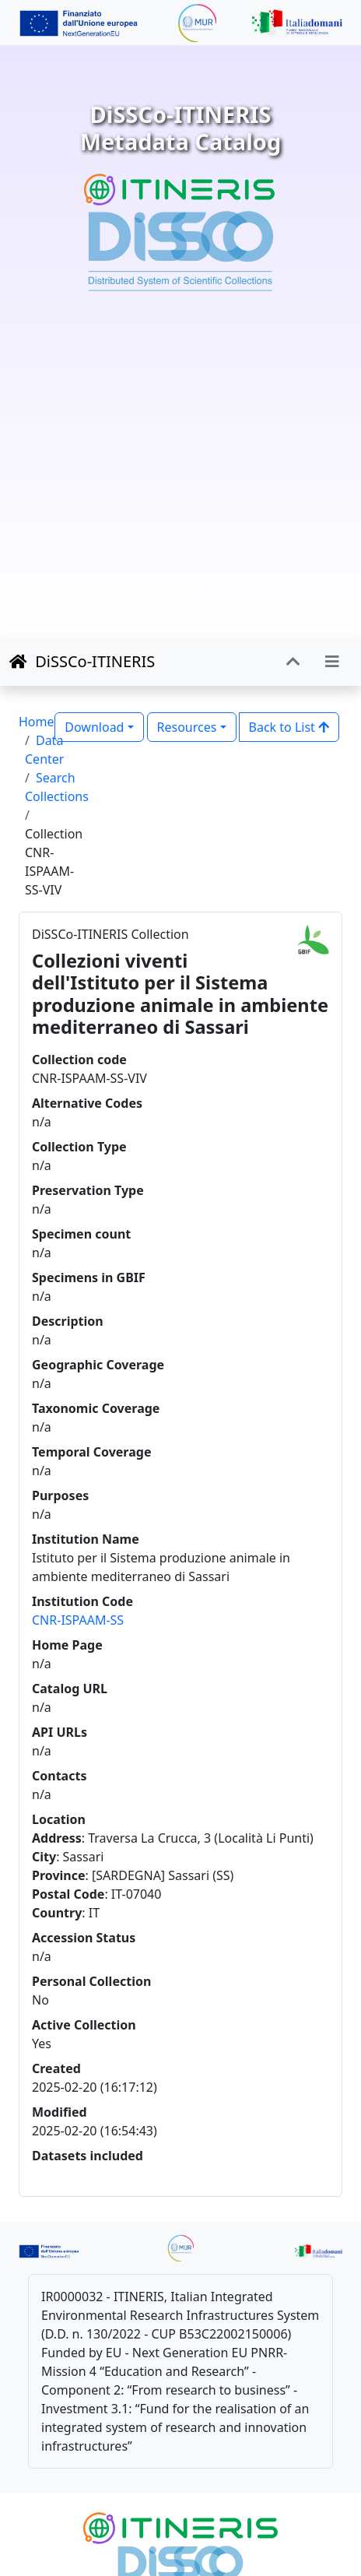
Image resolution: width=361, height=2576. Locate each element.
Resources (187, 727)
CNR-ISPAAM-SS (78, 1620)
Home (36, 721)
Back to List (289, 727)
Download (94, 727)
